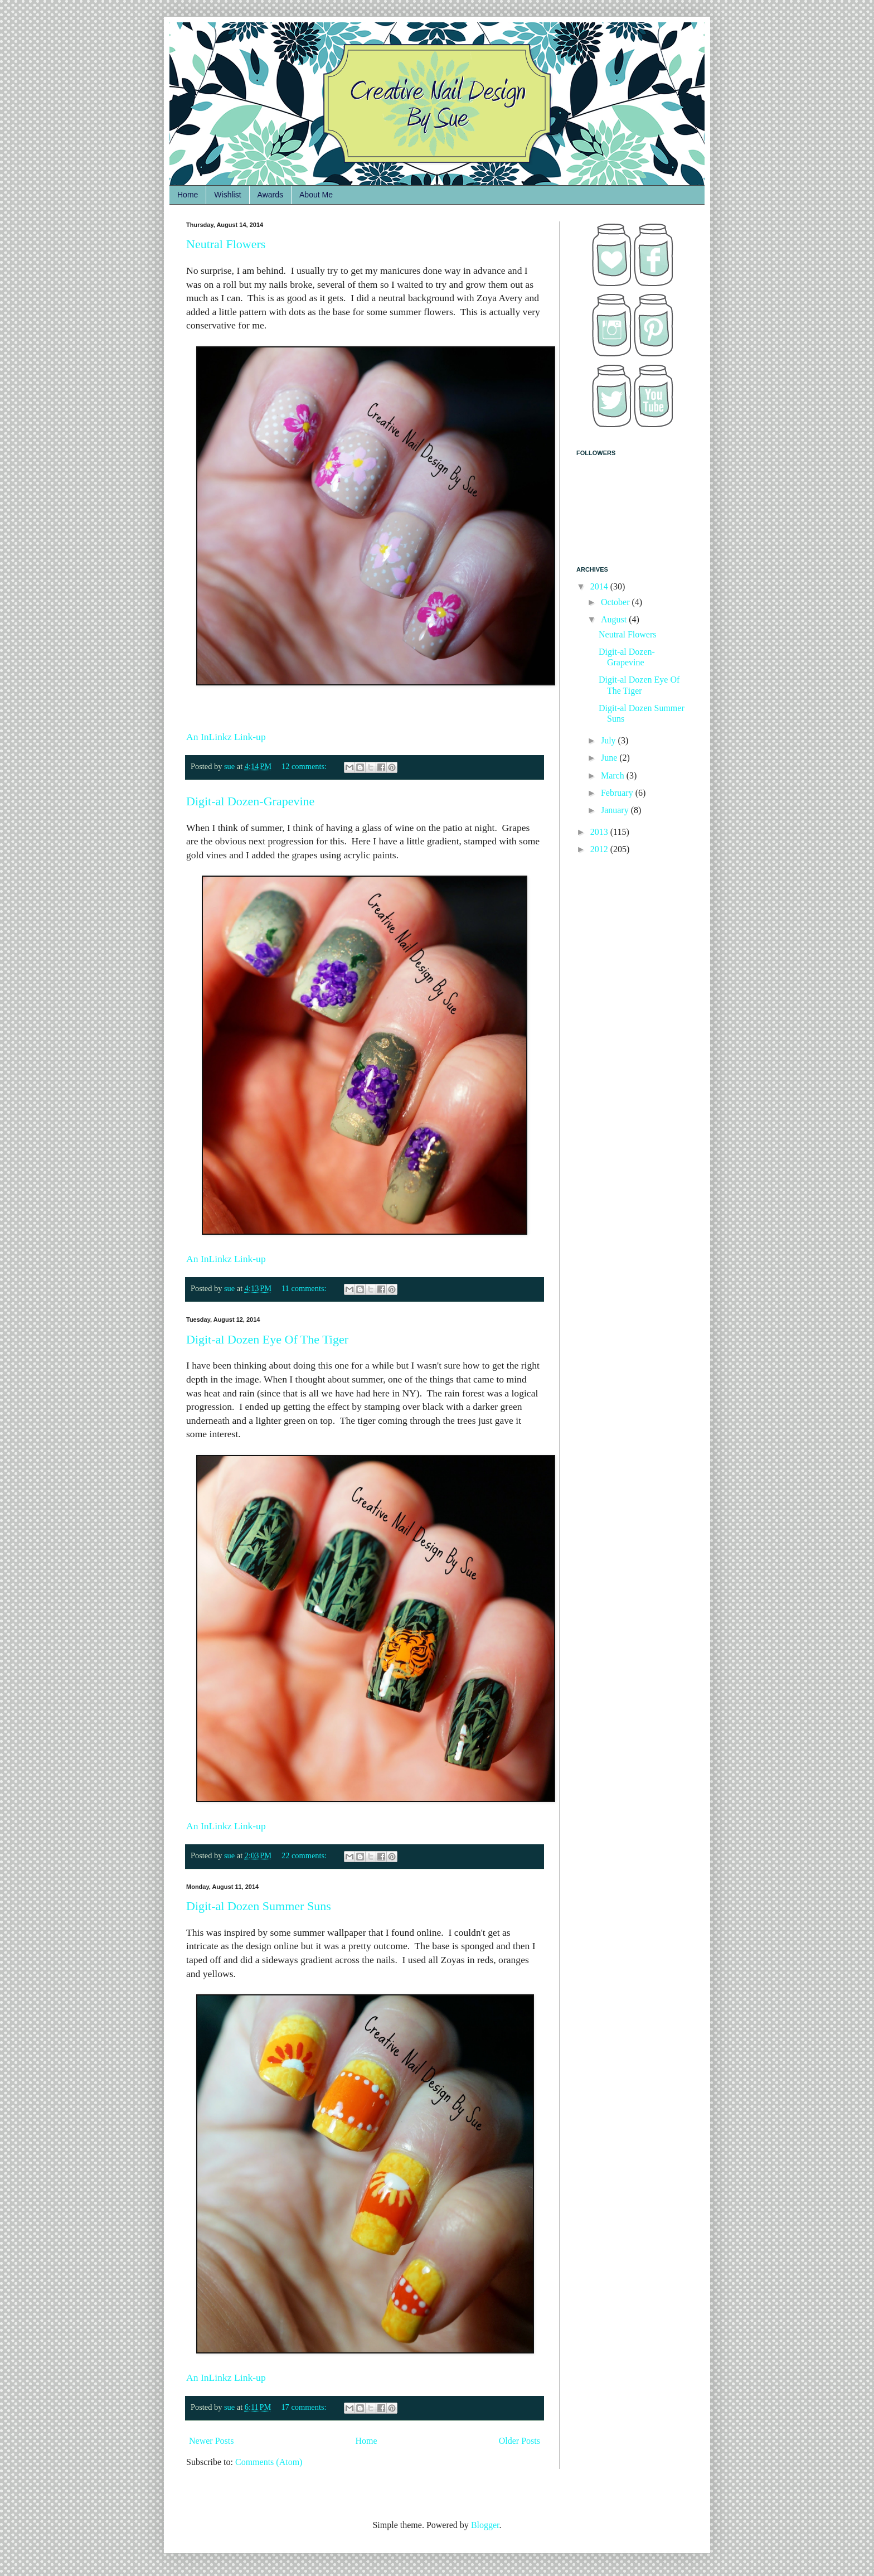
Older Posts (519, 2440)
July (609, 740)
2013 (600, 832)
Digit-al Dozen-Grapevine (250, 801)
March (614, 775)
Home (187, 194)
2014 (600, 586)
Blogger (485, 2525)
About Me (316, 194)
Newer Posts (211, 2440)
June (610, 757)
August (615, 619)
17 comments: (304, 2407)
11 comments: (304, 1288)
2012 (600, 849)
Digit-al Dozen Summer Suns (258, 1906)
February (618, 793)
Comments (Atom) (268, 2462)
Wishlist (227, 194)
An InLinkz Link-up (226, 736)
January (616, 810)
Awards (270, 194)
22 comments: (305, 1855)
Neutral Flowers (225, 244)
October (616, 602)
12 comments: (305, 766)
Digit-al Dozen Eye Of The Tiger (267, 1339)
